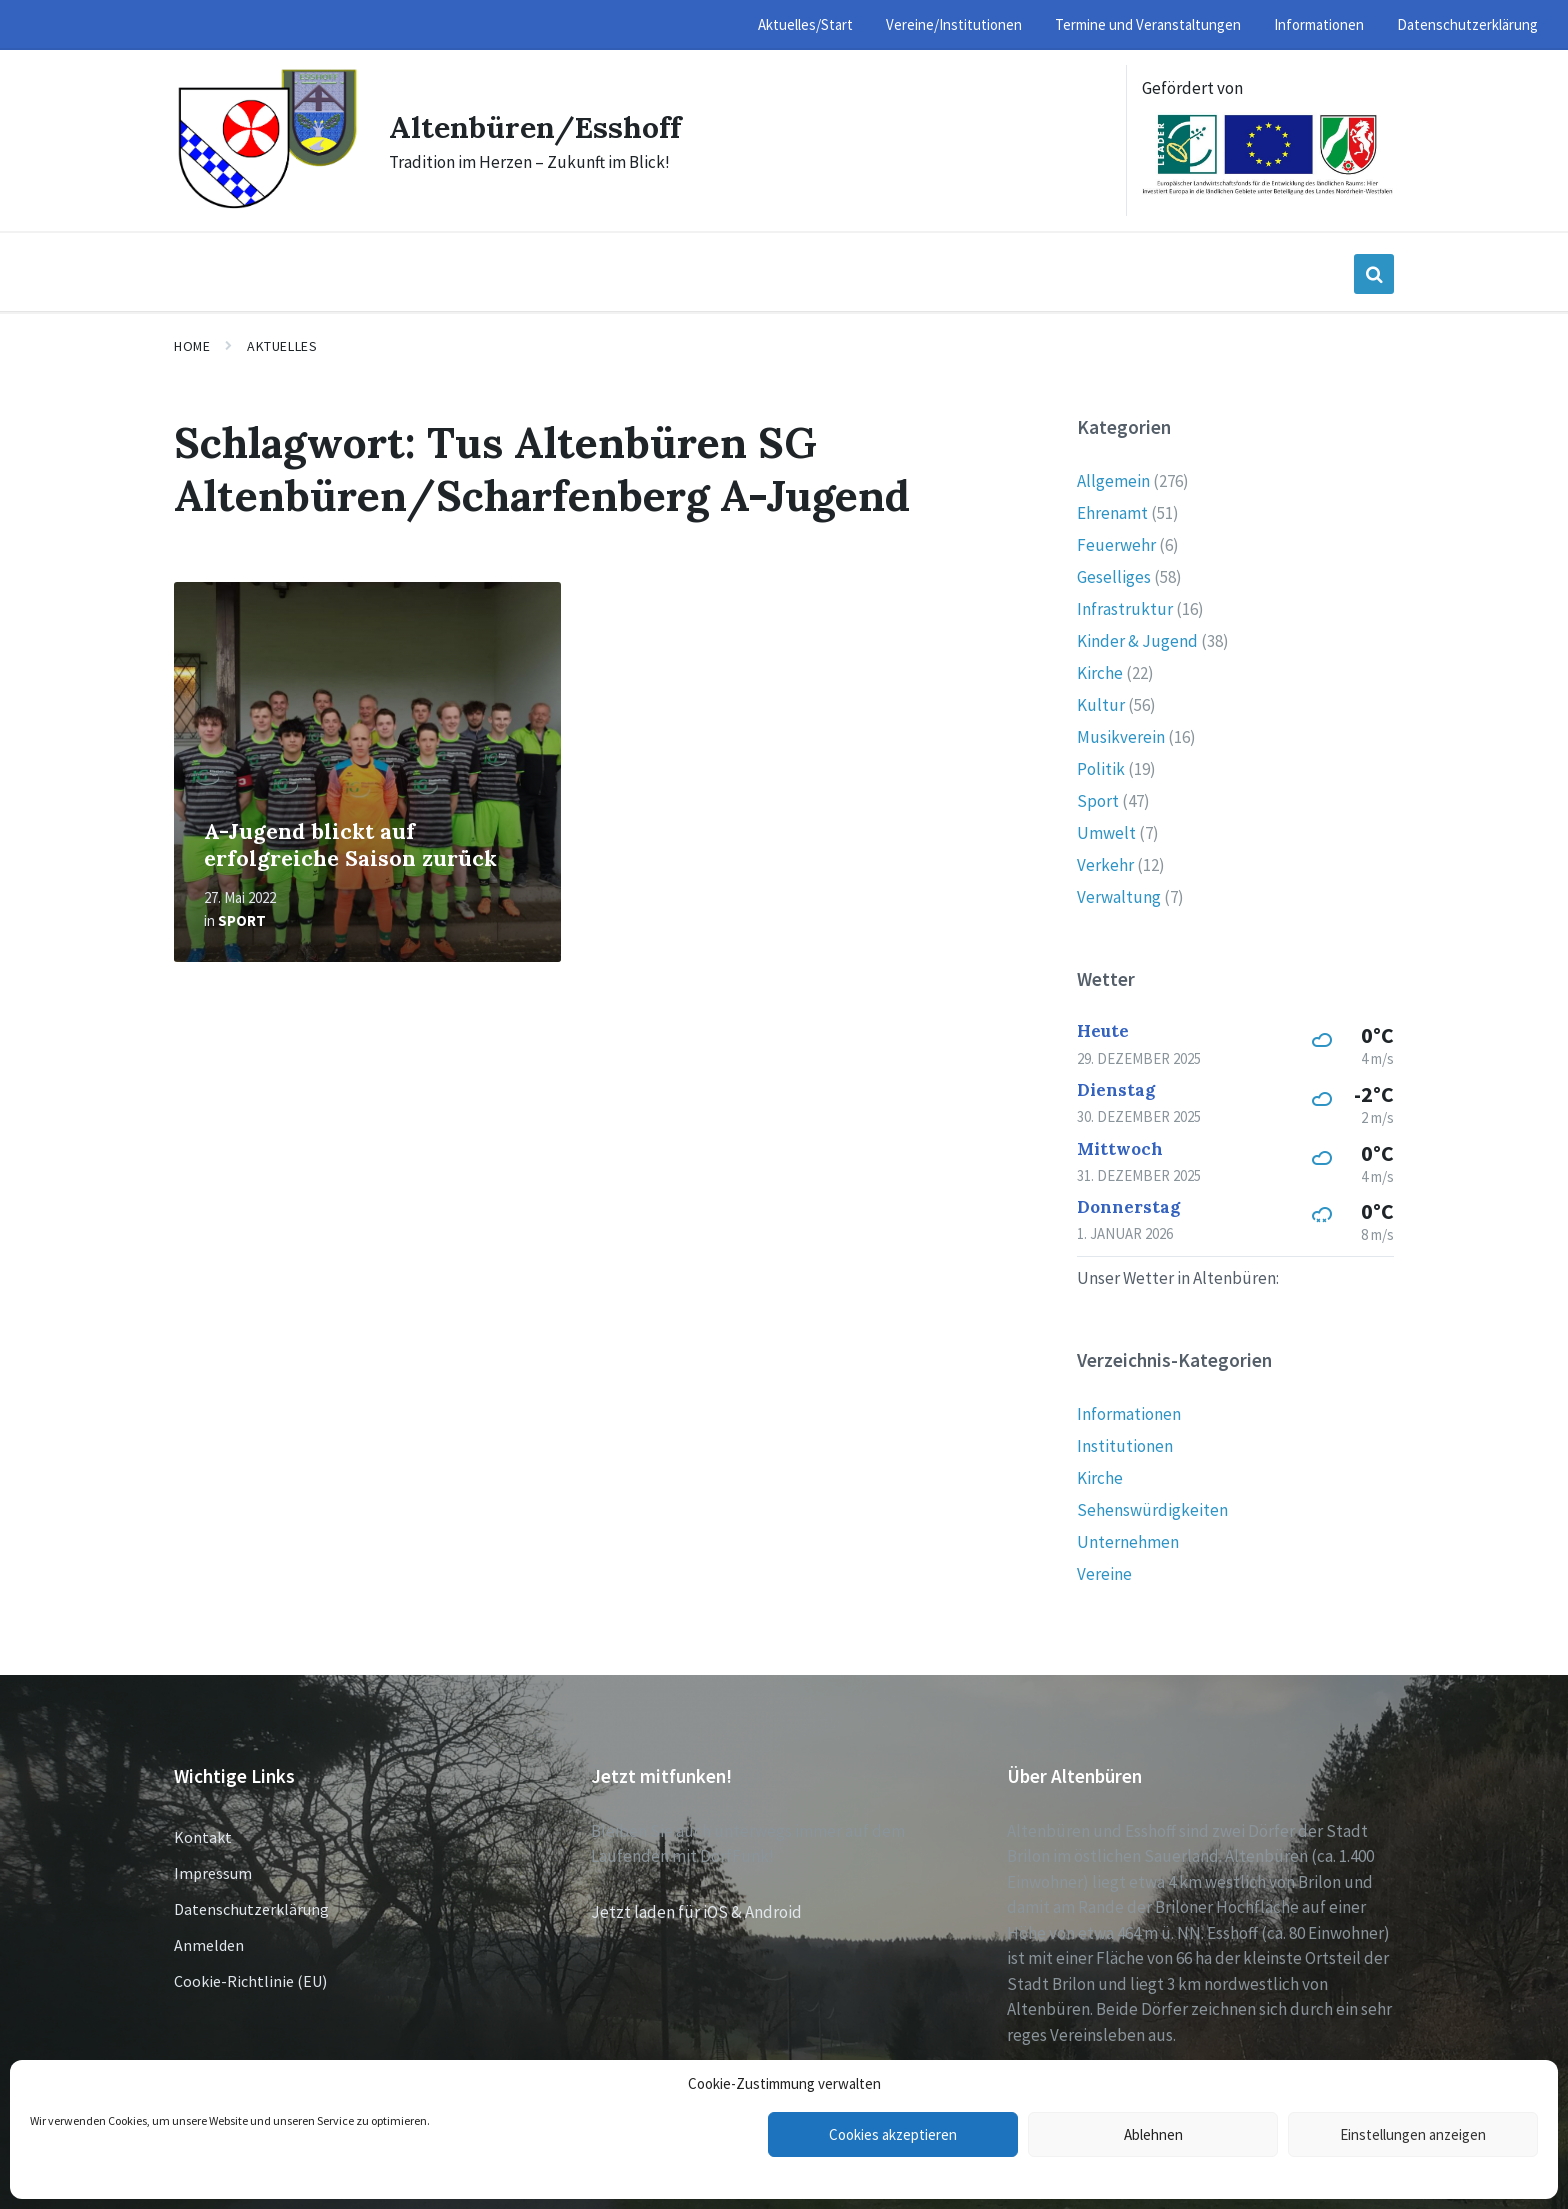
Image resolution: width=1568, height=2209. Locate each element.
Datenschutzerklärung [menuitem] (1467, 24)
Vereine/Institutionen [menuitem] (954, 24)
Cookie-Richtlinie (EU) (250, 1981)
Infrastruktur (1125, 609)
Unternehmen (1128, 1542)
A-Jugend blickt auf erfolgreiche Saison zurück (350, 845)
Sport (242, 920)
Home (192, 346)
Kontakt (203, 1837)
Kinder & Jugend (1137, 641)
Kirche (1100, 673)
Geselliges (1114, 577)
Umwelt (1106, 833)
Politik (1101, 769)
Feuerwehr (1116, 545)
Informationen (1129, 1414)
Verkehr (1105, 865)
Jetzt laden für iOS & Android (696, 1912)
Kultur (1101, 705)
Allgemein (1113, 481)
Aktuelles (282, 346)
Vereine (1104, 1574)
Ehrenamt (1112, 513)
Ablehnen (1153, 2134)
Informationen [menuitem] (1319, 24)
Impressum (213, 1873)
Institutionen (1125, 1446)
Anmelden (209, 1945)
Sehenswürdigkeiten (1152, 1510)
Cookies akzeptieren (893, 2134)
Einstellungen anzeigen (1413, 2134)
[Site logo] (266, 206)
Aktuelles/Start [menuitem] (805, 24)
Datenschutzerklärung (251, 1909)
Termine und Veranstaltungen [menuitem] (1148, 24)
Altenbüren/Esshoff (535, 127)
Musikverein (1121, 737)
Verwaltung (1119, 897)
